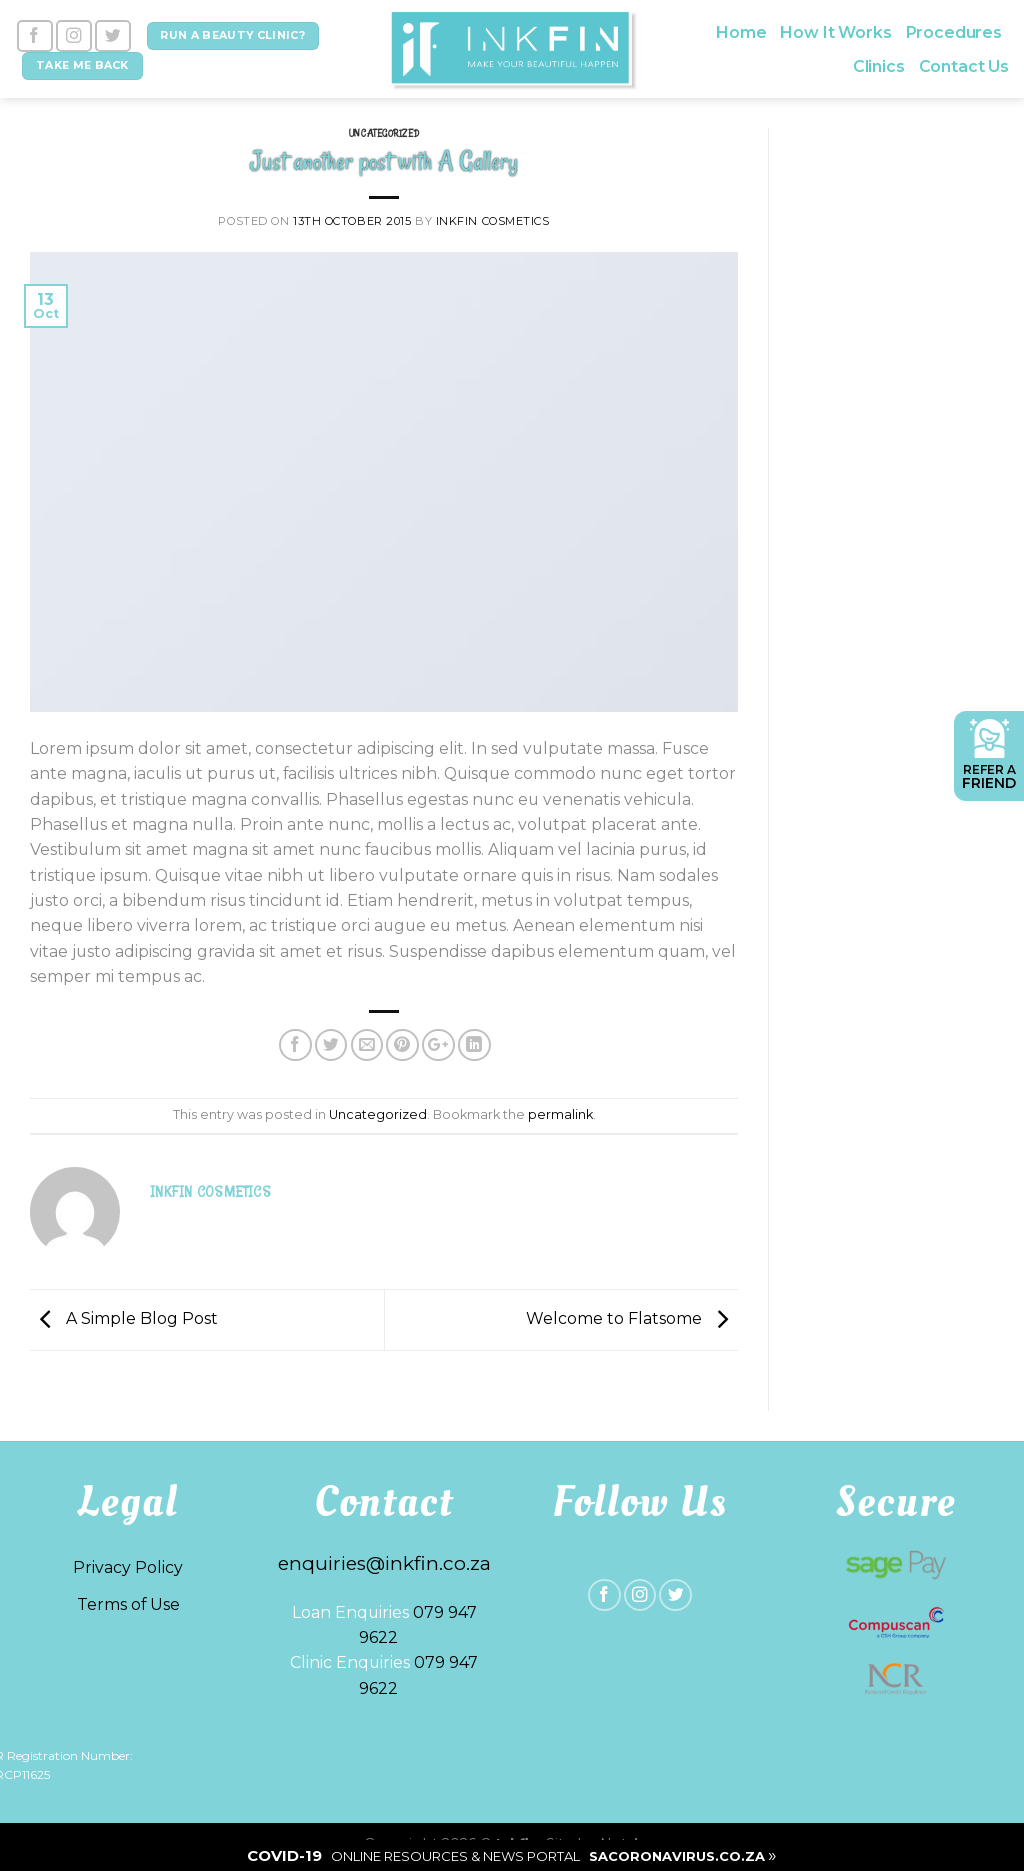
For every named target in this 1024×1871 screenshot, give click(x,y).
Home (741, 32)
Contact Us (964, 66)
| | (512, 1855)
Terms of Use (128, 1604)
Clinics (879, 66)
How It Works (835, 32)
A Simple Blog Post (124, 1318)
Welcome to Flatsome (632, 1318)
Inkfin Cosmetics (493, 221)
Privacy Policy (128, 1567)
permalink (560, 1114)
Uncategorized (384, 133)
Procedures (954, 32)
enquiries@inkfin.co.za (384, 1563)
